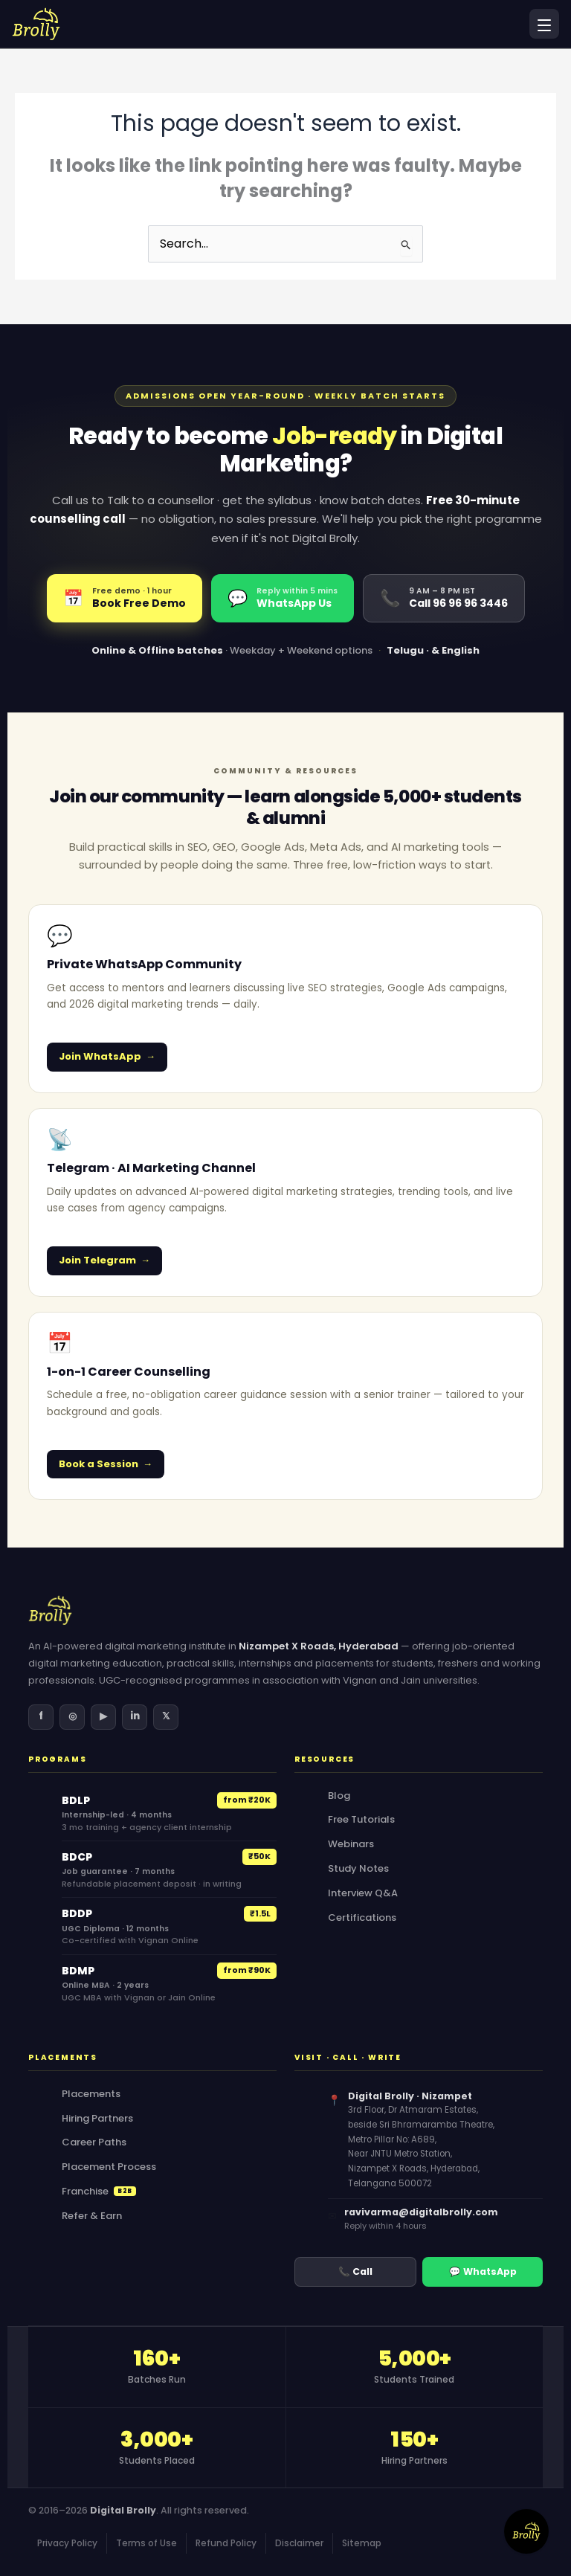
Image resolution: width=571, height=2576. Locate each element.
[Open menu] (544, 24)
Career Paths (94, 2142)
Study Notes (358, 1868)
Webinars (351, 1844)
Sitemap (361, 2543)
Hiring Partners (97, 2118)
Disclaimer (299, 2543)
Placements (91, 2094)
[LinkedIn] (134, 1717)
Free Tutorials (361, 1819)
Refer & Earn (92, 2216)
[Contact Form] (526, 2531)
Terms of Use (146, 2543)
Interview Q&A (363, 1893)
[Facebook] (41, 1717)
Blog (339, 1795)
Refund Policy (226, 2543)
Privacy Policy (67, 2543)
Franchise (99, 2191)
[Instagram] (72, 1717)
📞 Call (355, 2271)
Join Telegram (97, 1260)
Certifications (362, 1917)
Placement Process (109, 2167)
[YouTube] (103, 1717)
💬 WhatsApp (483, 2271)
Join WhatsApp (100, 1056)
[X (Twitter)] (165, 1717)
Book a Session (98, 1464)
